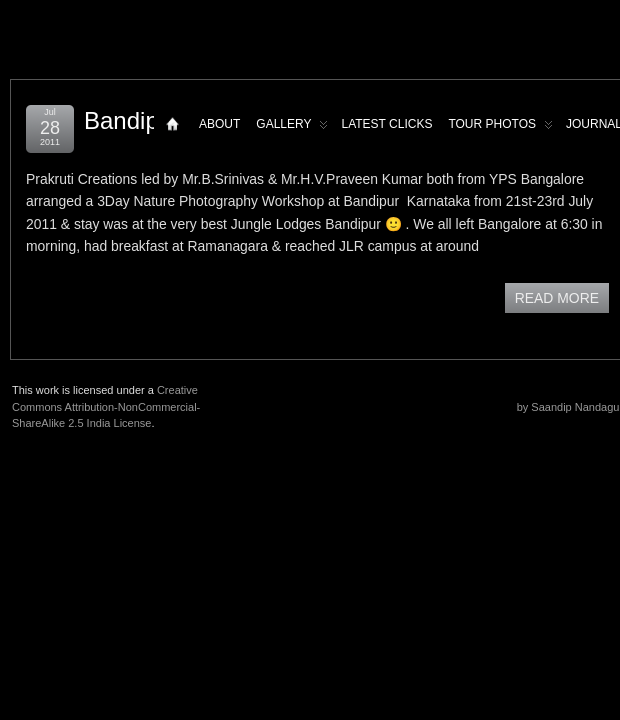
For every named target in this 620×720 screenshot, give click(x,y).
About (219, 124)
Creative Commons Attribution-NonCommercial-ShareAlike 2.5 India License (106, 406)
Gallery (292, 128)
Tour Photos (500, 128)
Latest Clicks (386, 124)
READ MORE (557, 298)
